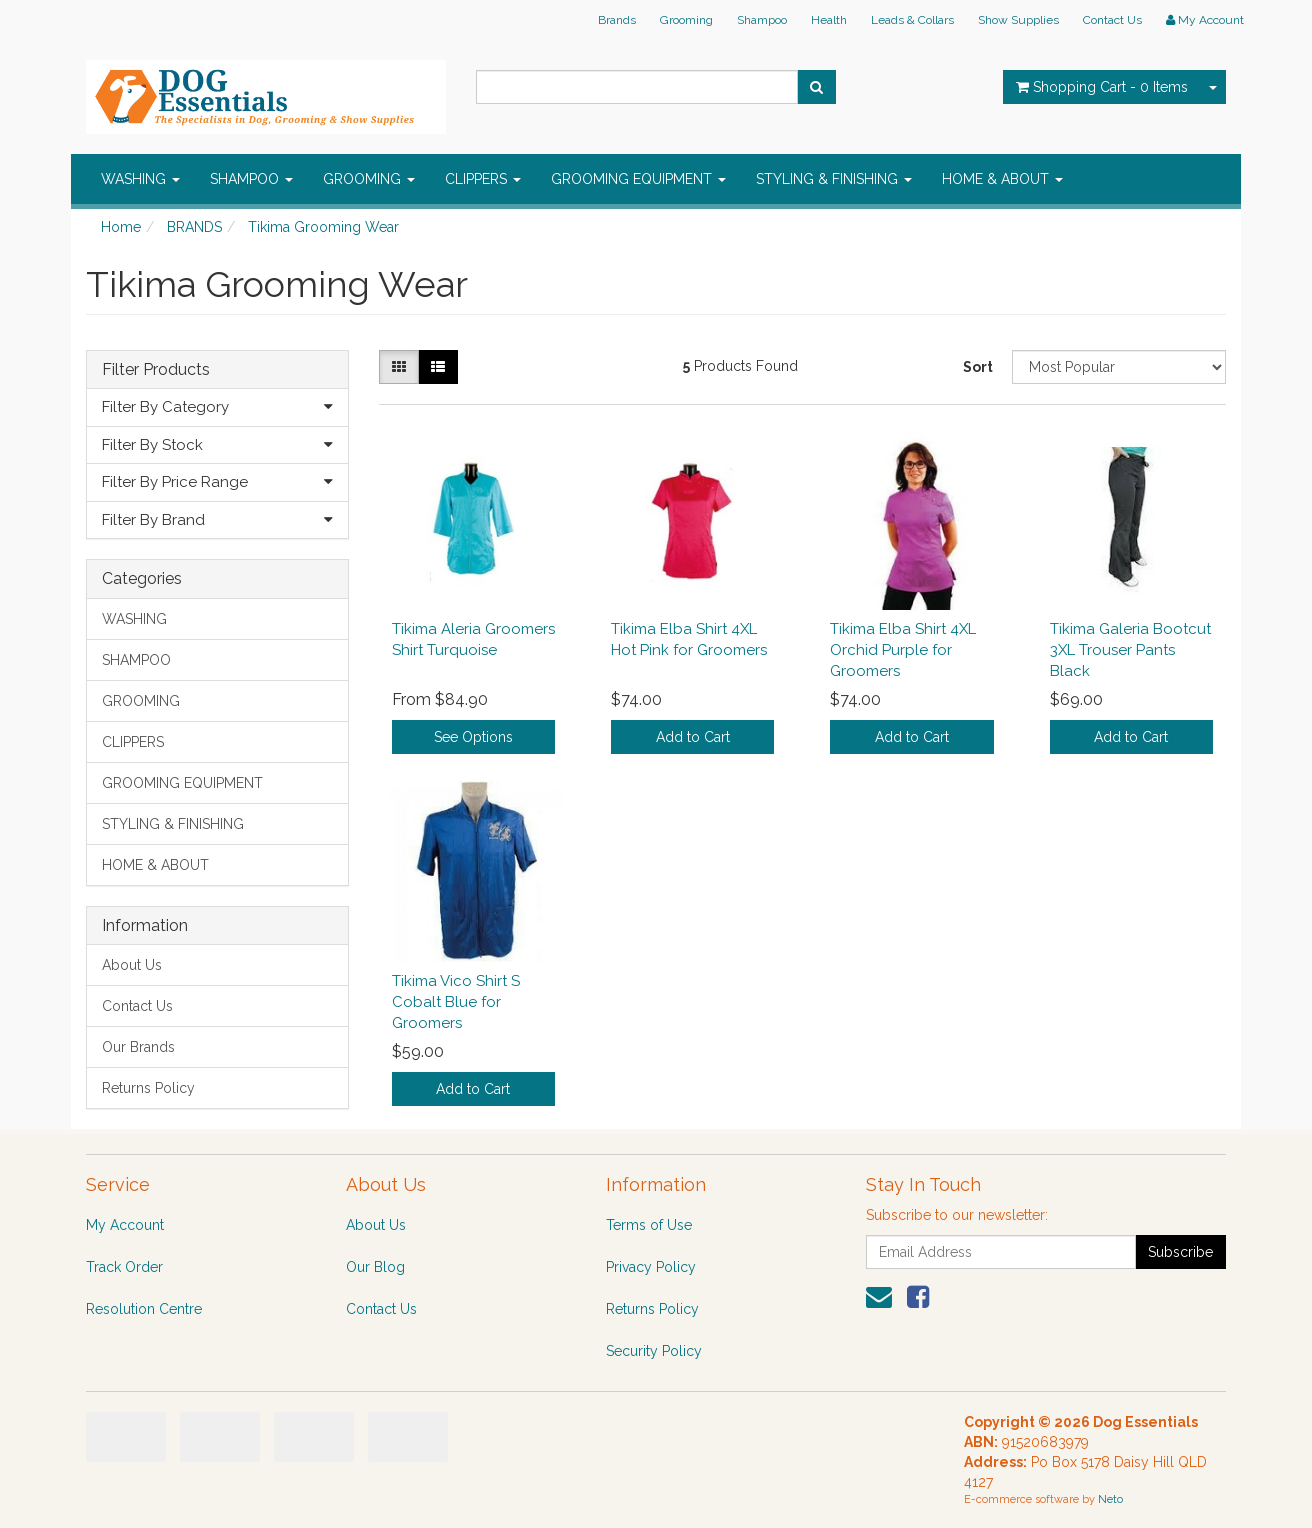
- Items (1102, 87)
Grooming (686, 20)
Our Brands (138, 1047)
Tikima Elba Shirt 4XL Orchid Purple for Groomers (903, 650)
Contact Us (1112, 20)
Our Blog (375, 1267)
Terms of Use (649, 1225)
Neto (1110, 1499)
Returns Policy (148, 1088)
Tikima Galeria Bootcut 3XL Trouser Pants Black (1130, 650)
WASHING (140, 179)
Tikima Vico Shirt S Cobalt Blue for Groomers (456, 1002)
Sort (978, 367)
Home (121, 227)
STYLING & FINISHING (834, 179)
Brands (617, 20)
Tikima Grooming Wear (323, 227)
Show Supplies (1018, 20)
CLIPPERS (483, 179)
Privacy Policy (651, 1267)
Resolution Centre (144, 1309)
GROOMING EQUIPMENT (638, 179)
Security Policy (654, 1351)
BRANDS (194, 227)
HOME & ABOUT (1002, 179)
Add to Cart (693, 737)
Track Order (124, 1267)
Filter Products (156, 370)
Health (829, 20)
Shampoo (762, 20)
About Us (132, 965)
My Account (125, 1225)
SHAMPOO (251, 179)
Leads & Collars (912, 20)
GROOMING (369, 179)
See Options (473, 737)
